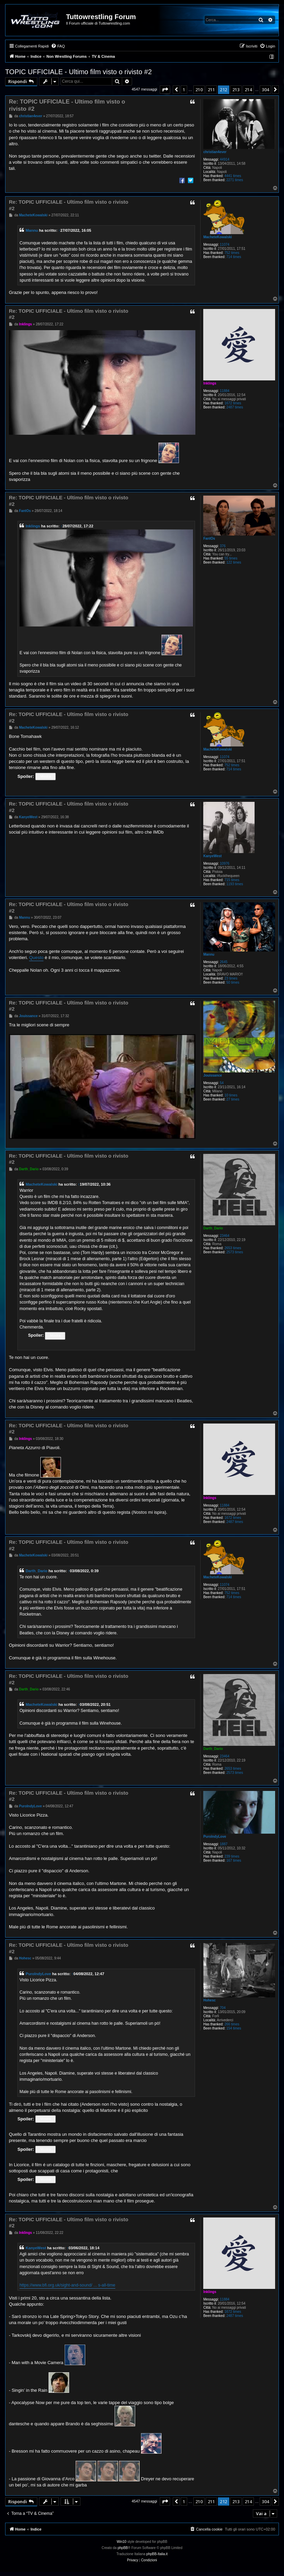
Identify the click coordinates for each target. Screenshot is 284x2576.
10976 (225, 863)
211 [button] (211, 89)
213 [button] (236, 89)
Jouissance (212, 1075)
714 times (233, 257)
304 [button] (265, 89)
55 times (230, 558)
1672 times (232, 403)
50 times (232, 982)
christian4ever (215, 152)
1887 (224, 1844)
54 (222, 1083)
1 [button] (184, 89)
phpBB (123, 2548)
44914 (225, 159)
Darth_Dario (213, 1228)
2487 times (234, 407)
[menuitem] (58, 46)
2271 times (234, 180)
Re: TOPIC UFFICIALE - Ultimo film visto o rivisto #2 (67, 105)
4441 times (232, 176)
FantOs (209, 538)
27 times (232, 1099)
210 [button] (199, 89)
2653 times (232, 1248)
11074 (225, 244)
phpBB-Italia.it (157, 2554)
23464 (225, 1236)
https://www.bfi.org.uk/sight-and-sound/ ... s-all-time (67, 2285)
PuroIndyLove (214, 1836)
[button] (165, 89)
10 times (230, 1095)
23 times (230, 978)
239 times (231, 1856)
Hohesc (209, 2000)
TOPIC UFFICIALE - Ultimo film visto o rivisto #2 (78, 72)
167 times (233, 1860)
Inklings (209, 383)
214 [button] (248, 89)
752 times (231, 253)
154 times (233, 2028)
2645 (224, 962)
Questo (36, 957)
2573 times (234, 1252)
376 (223, 546)
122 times (233, 562)
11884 (225, 391)
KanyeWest (212, 856)
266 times (231, 2024)
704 (223, 2008)
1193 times (234, 884)
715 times (231, 880)
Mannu (32, 230)
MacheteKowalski (217, 237)
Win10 (121, 2542)
